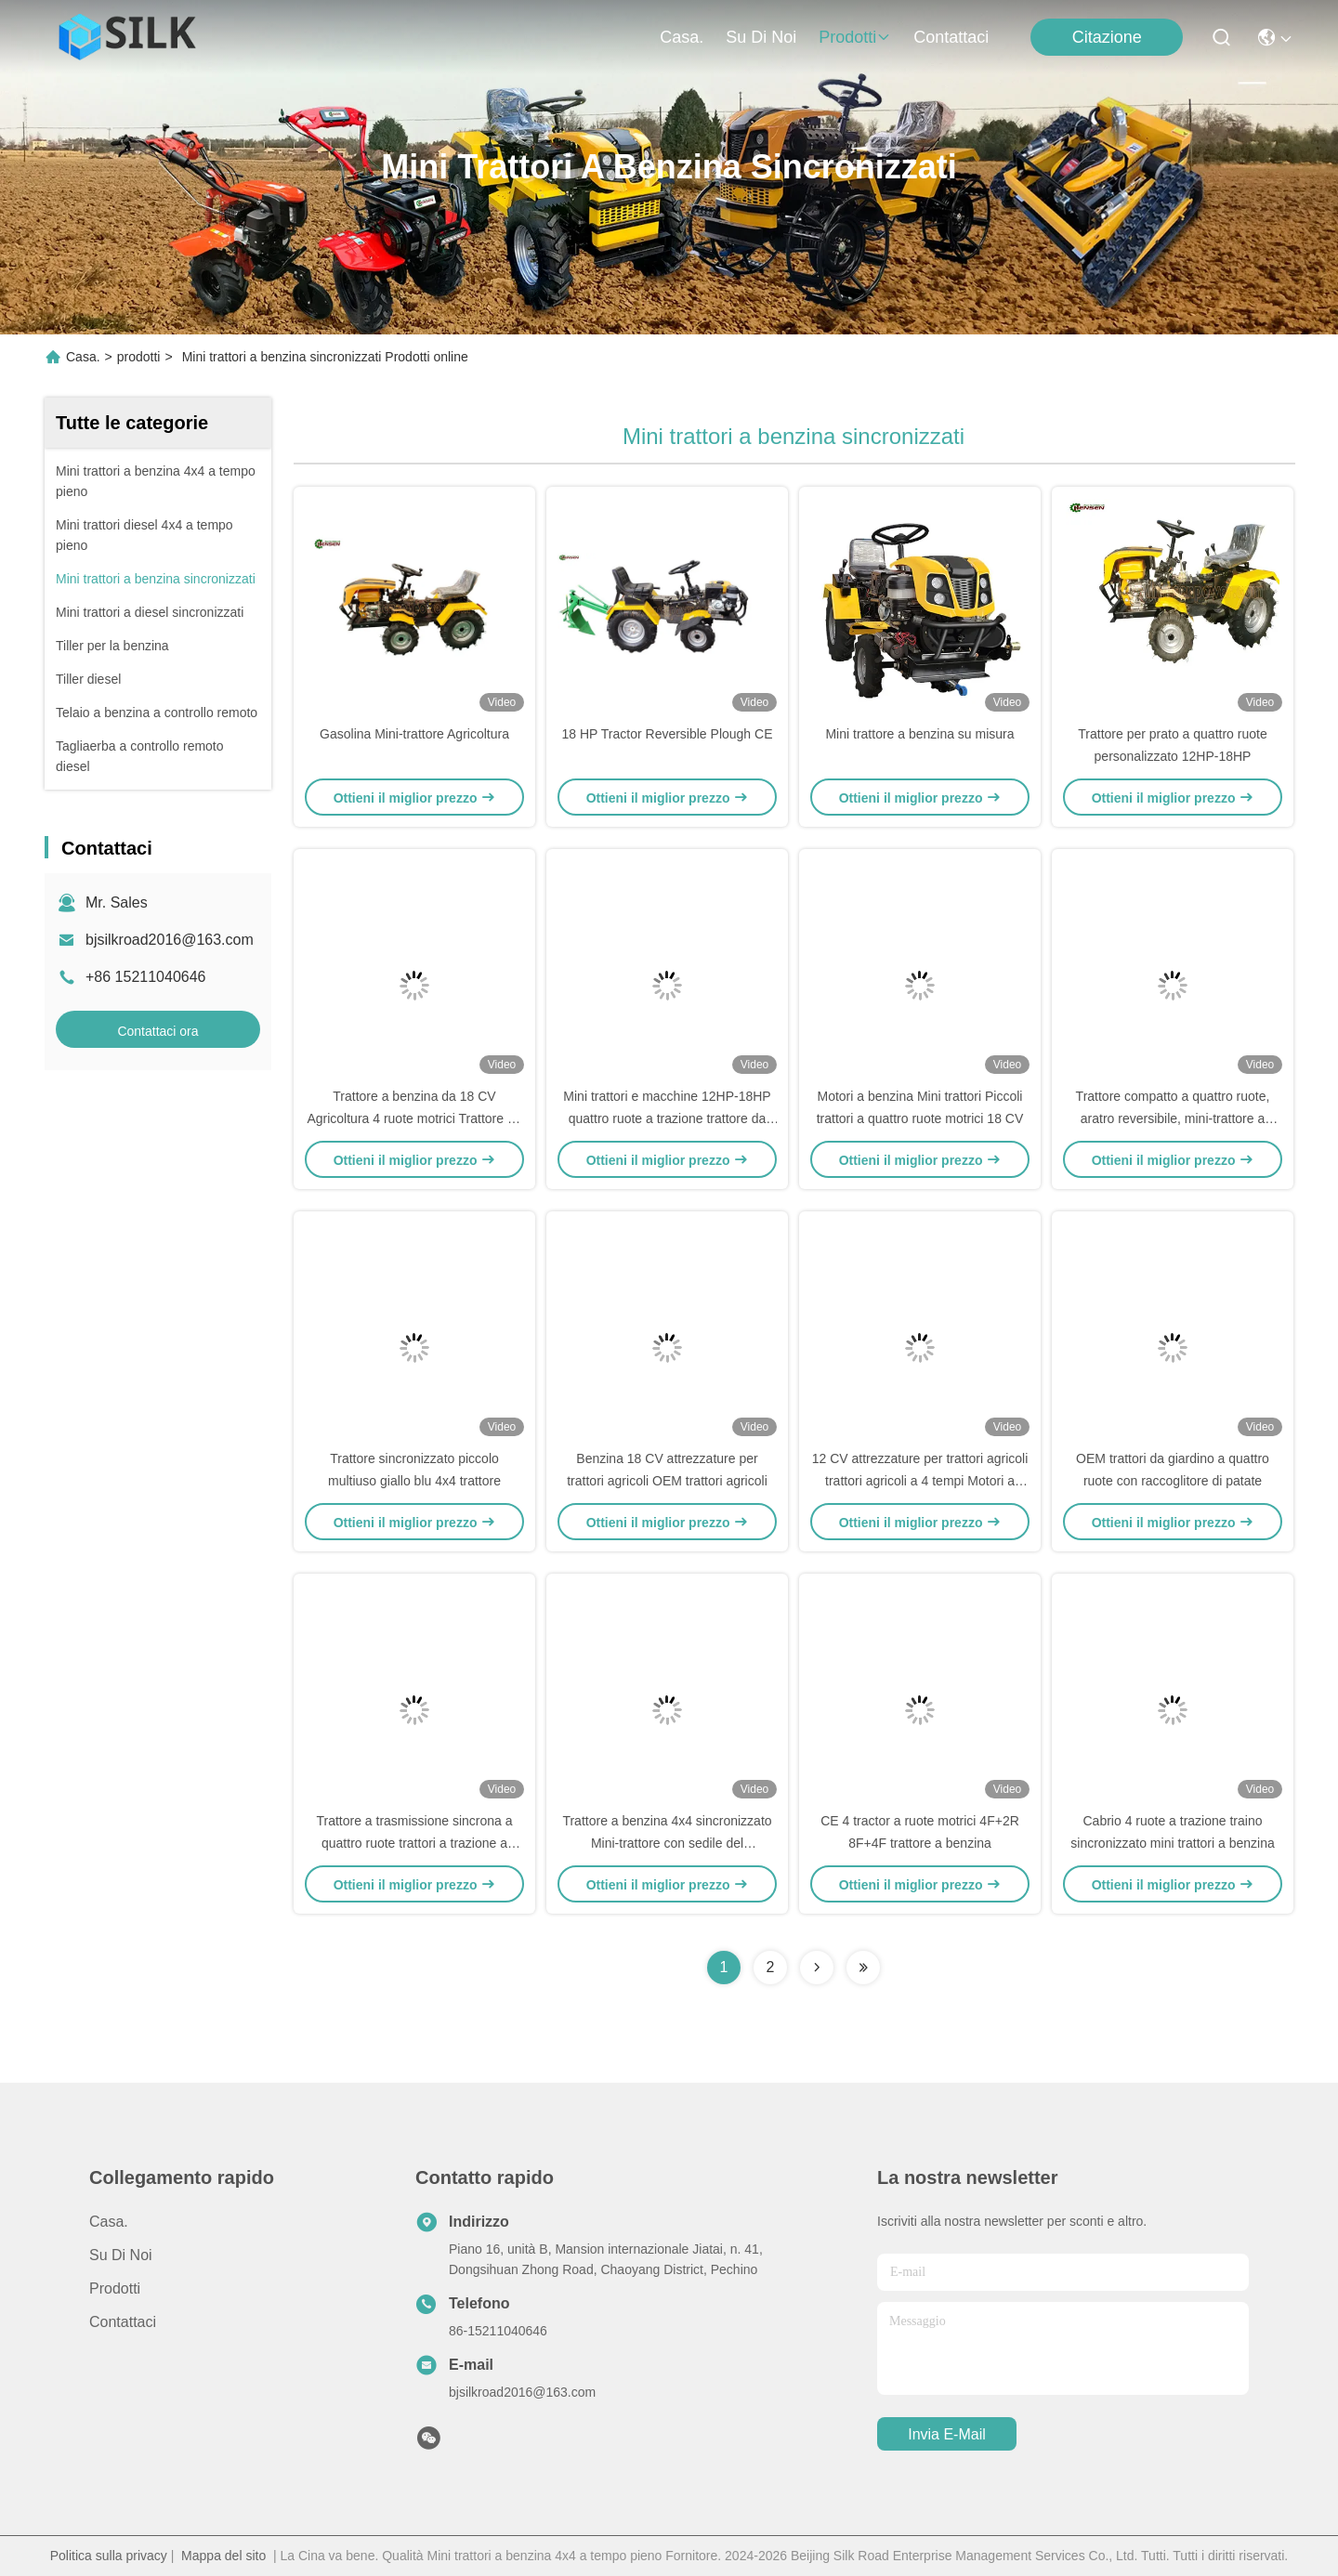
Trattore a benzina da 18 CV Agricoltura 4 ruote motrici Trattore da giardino (414, 1118)
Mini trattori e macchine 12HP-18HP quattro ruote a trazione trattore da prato (666, 1118)
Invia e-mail (947, 2434)
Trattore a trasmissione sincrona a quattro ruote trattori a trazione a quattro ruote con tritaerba (414, 1843)
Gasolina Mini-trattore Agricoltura (414, 733)
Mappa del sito (223, 2555)
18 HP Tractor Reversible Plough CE (667, 733)
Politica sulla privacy (108, 2555)
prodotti (855, 37)
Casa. (681, 37)
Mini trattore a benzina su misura (919, 733)
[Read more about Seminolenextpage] (816, 1967)
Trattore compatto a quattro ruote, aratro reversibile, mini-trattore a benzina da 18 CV (1173, 1118)
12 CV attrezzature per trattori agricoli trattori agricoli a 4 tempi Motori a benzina (920, 1480)
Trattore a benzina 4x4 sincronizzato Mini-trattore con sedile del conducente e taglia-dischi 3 (666, 1843)
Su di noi (761, 37)
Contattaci (951, 37)
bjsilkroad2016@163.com (169, 940)
